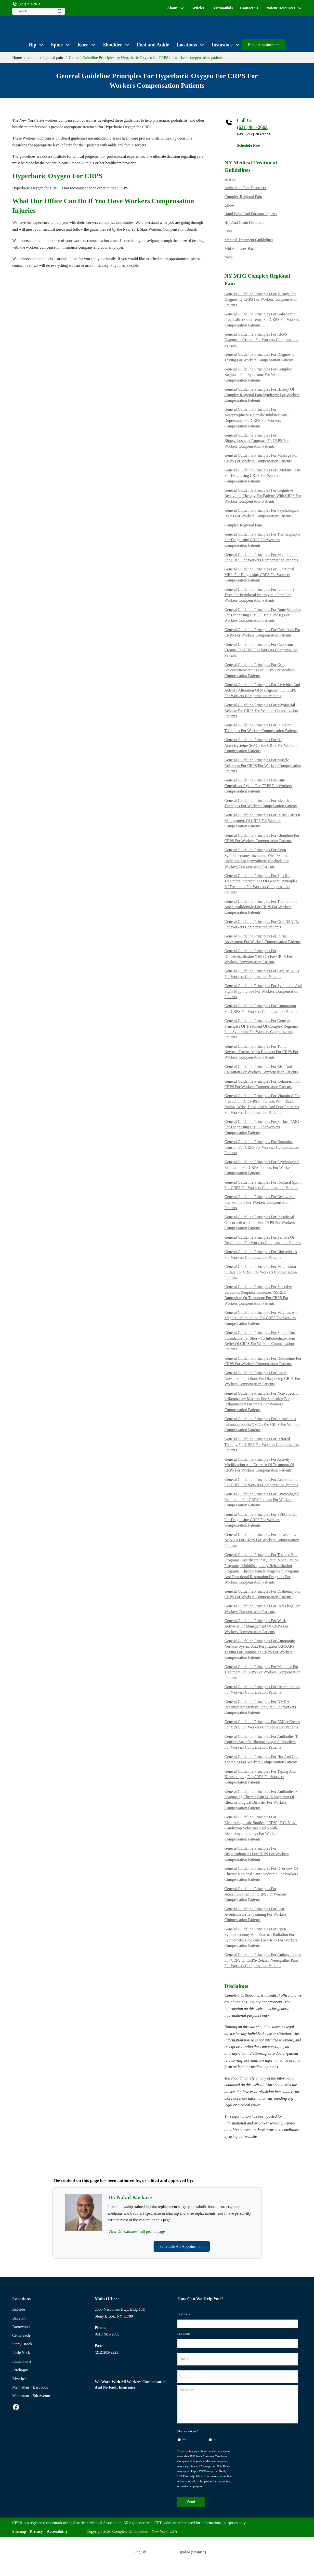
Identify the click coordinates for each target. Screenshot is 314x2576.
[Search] (61, 11)
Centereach (21, 2335)
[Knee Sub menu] (93, 44)
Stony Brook (22, 2344)
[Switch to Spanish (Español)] (178, 2553)
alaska (229, 179)
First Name (185, 2314)
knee (228, 231)
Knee (83, 44)
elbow (229, 205)
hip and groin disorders (244, 222)
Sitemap (19, 2532)
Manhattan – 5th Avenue (31, 2396)
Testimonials (222, 8)
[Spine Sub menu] (67, 44)
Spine (57, 44)
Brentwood (21, 2327)
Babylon (19, 2318)
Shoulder (112, 44)
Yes (184, 2440)
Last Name (185, 2333)
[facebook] (16, 2407)
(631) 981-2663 (252, 127)
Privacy (36, 2532)
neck (228, 257)
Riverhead (20, 2379)
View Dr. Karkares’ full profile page (136, 2231)
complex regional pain (45, 58)
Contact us (249, 8)
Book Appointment (264, 45)
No (215, 2440)
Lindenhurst (21, 2361)
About (172, 8)
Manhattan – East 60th (30, 2387)
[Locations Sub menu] (201, 44)
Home (17, 58)
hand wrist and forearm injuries (250, 214)
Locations (186, 44)
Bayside (18, 2309)
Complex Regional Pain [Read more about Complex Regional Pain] (243, 525)
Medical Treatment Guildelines (248, 240)
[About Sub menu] (182, 8)
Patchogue (20, 2370)
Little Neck (21, 2352)
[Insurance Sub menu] (237, 44)
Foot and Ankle (153, 44)
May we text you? (189, 2432)
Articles (197, 8)
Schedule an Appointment (181, 2246)
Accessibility (57, 2532)
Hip (32, 44)
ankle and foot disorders (245, 188)
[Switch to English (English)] (127, 2553)
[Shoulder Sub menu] (127, 44)
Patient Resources (280, 8)
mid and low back (240, 248)
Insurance (222, 44)
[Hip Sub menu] (41, 44)
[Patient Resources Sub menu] (300, 8)
